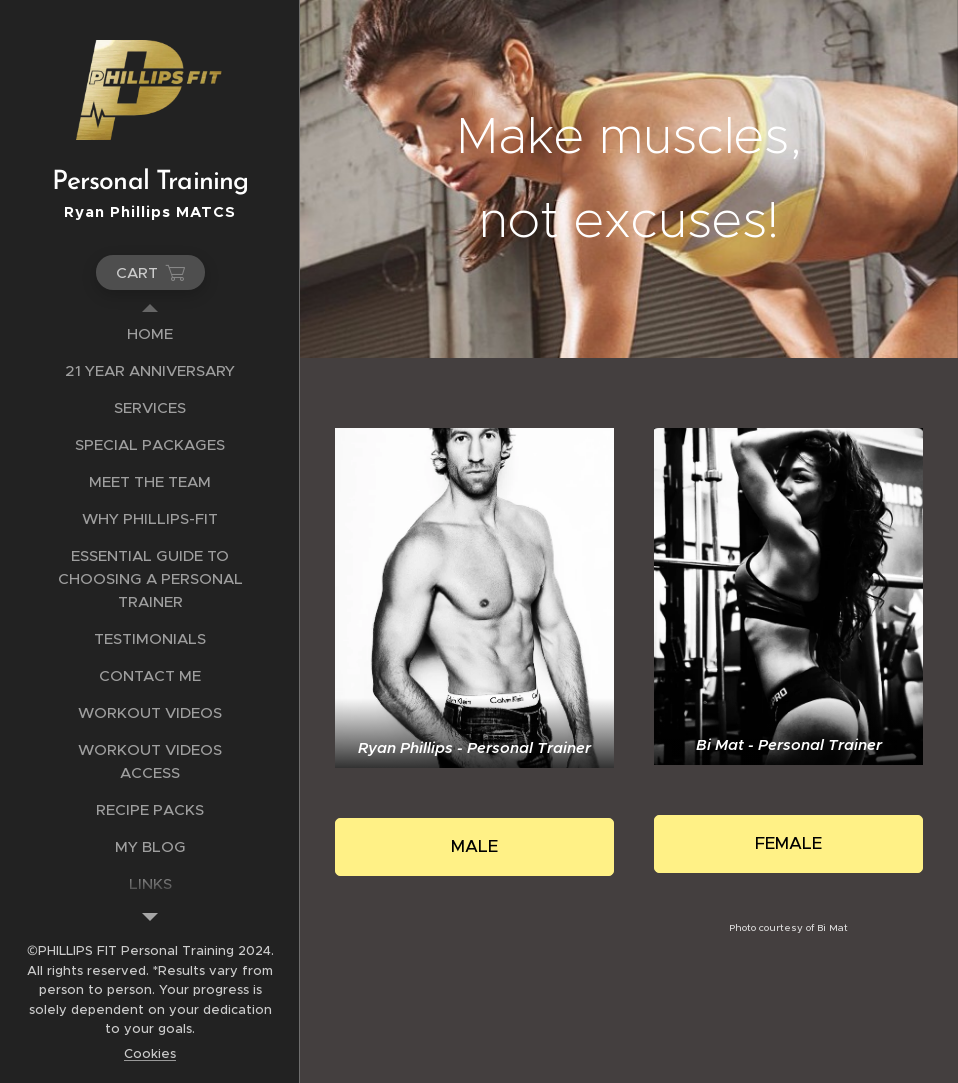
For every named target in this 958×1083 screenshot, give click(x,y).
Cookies (150, 1053)
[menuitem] (150, 333)
